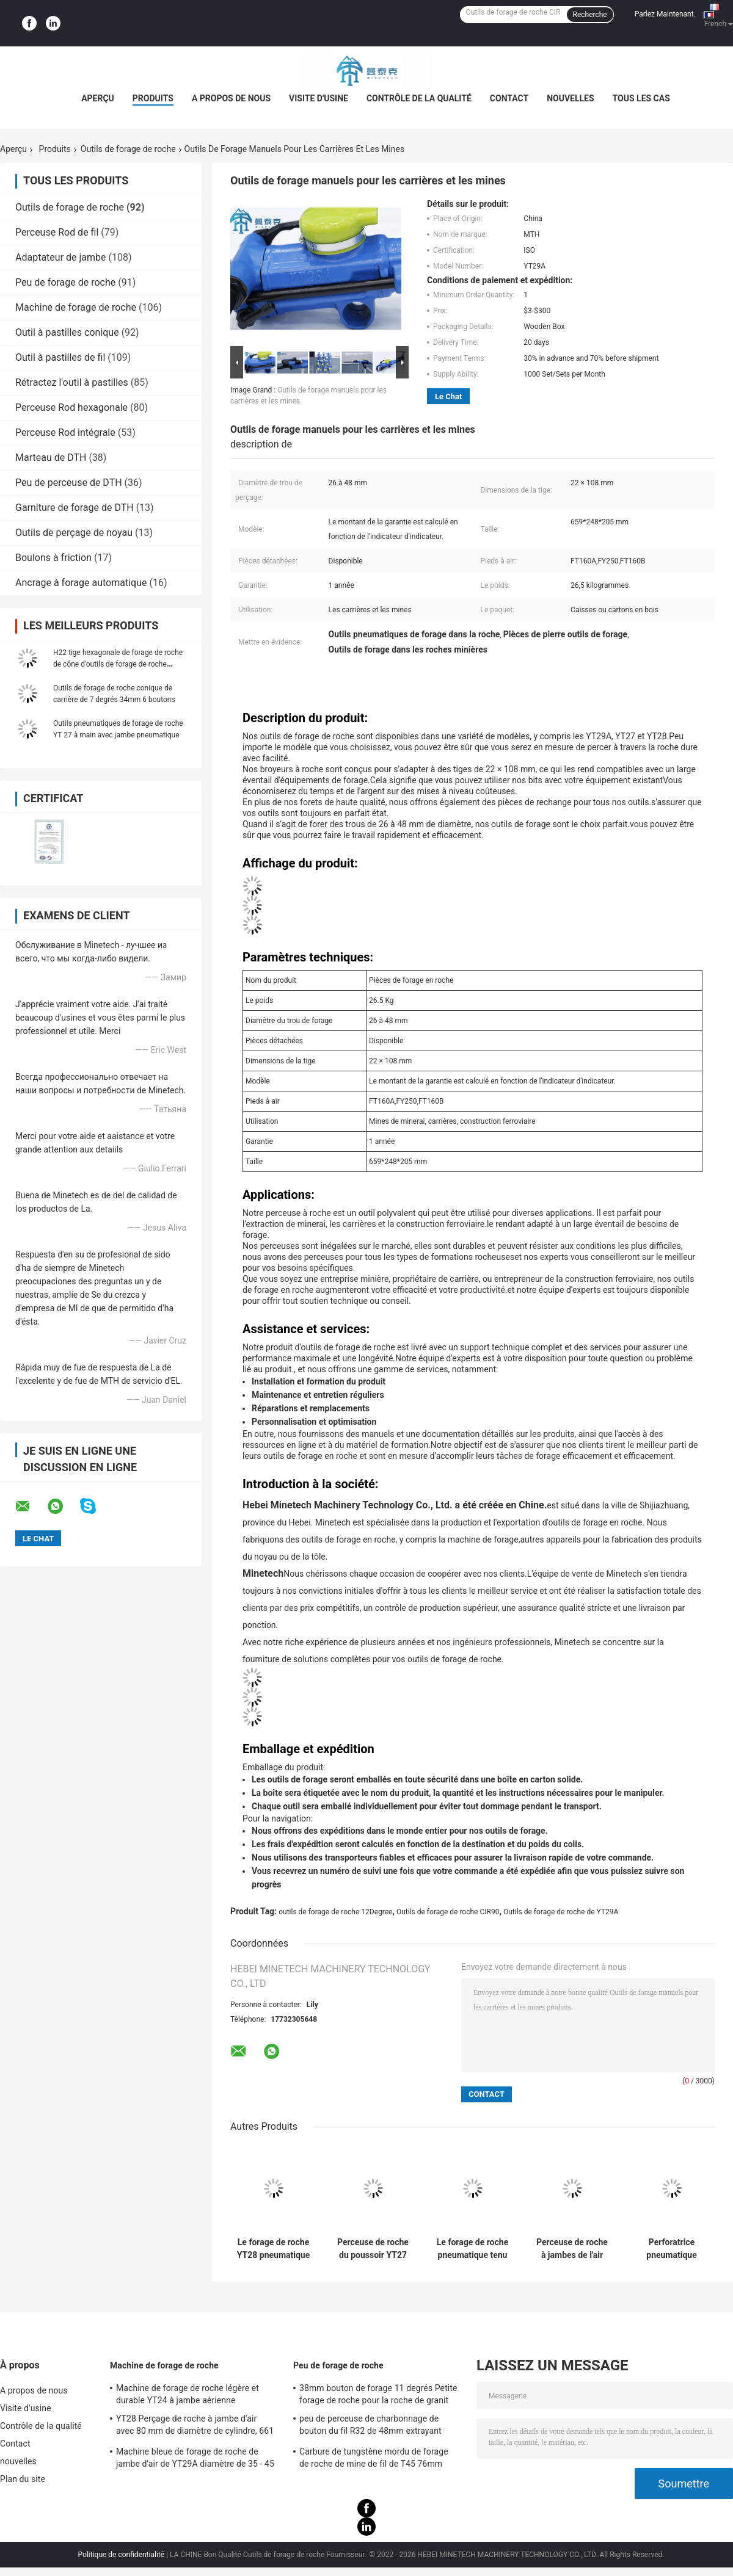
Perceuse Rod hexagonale (71, 407)
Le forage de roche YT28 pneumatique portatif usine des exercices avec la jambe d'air (273, 2248)
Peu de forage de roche (65, 282)
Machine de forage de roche (75, 307)
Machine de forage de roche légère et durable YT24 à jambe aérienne (187, 2394)
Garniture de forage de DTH (74, 507)
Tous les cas (641, 98)
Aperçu (97, 98)
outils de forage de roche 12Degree (335, 1912)
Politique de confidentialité (121, 2554)
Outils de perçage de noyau (74, 532)
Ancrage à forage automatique (81, 582)
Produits (153, 98)
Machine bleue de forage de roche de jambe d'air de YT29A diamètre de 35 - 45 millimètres (195, 2459)
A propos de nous (231, 98)
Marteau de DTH (50, 457)
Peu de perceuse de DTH (68, 482)
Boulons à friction (53, 557)
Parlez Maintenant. (665, 14)
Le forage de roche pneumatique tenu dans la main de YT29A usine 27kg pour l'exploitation (472, 2248)
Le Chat (448, 396)
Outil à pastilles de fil (60, 357)
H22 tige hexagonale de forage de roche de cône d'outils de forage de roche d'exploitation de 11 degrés (118, 664)
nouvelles (570, 98)
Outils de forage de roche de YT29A (560, 1912)
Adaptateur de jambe (60, 257)
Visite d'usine (318, 98)
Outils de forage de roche (128, 149)
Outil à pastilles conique (67, 332)
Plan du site (22, 2479)
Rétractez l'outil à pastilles (71, 382)
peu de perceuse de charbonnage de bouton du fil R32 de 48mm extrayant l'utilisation (370, 2426)
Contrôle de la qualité (419, 98)
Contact (509, 98)
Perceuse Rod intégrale (65, 432)
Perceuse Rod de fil (56, 232)
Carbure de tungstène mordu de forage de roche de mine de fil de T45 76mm (373, 2458)
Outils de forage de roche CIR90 (447, 1912)
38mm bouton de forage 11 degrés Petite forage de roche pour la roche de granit (378, 2394)
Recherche (590, 14)
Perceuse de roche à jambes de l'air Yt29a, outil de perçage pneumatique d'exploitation (572, 2248)
